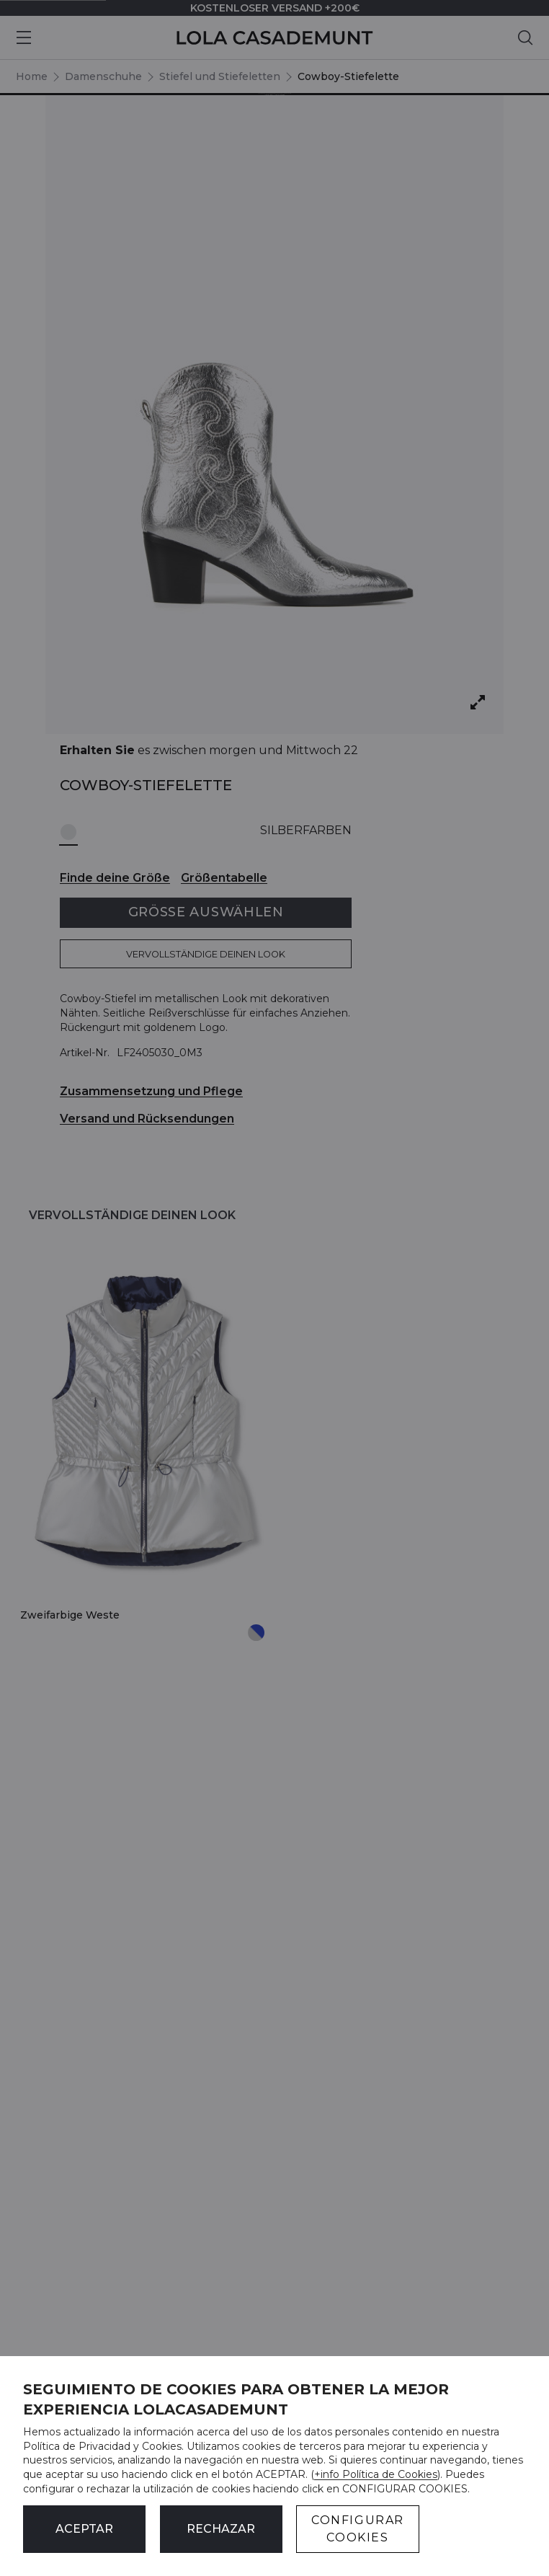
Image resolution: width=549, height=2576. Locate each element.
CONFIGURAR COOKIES (357, 2528)
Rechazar (221, 2529)
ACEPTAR (84, 2529)
